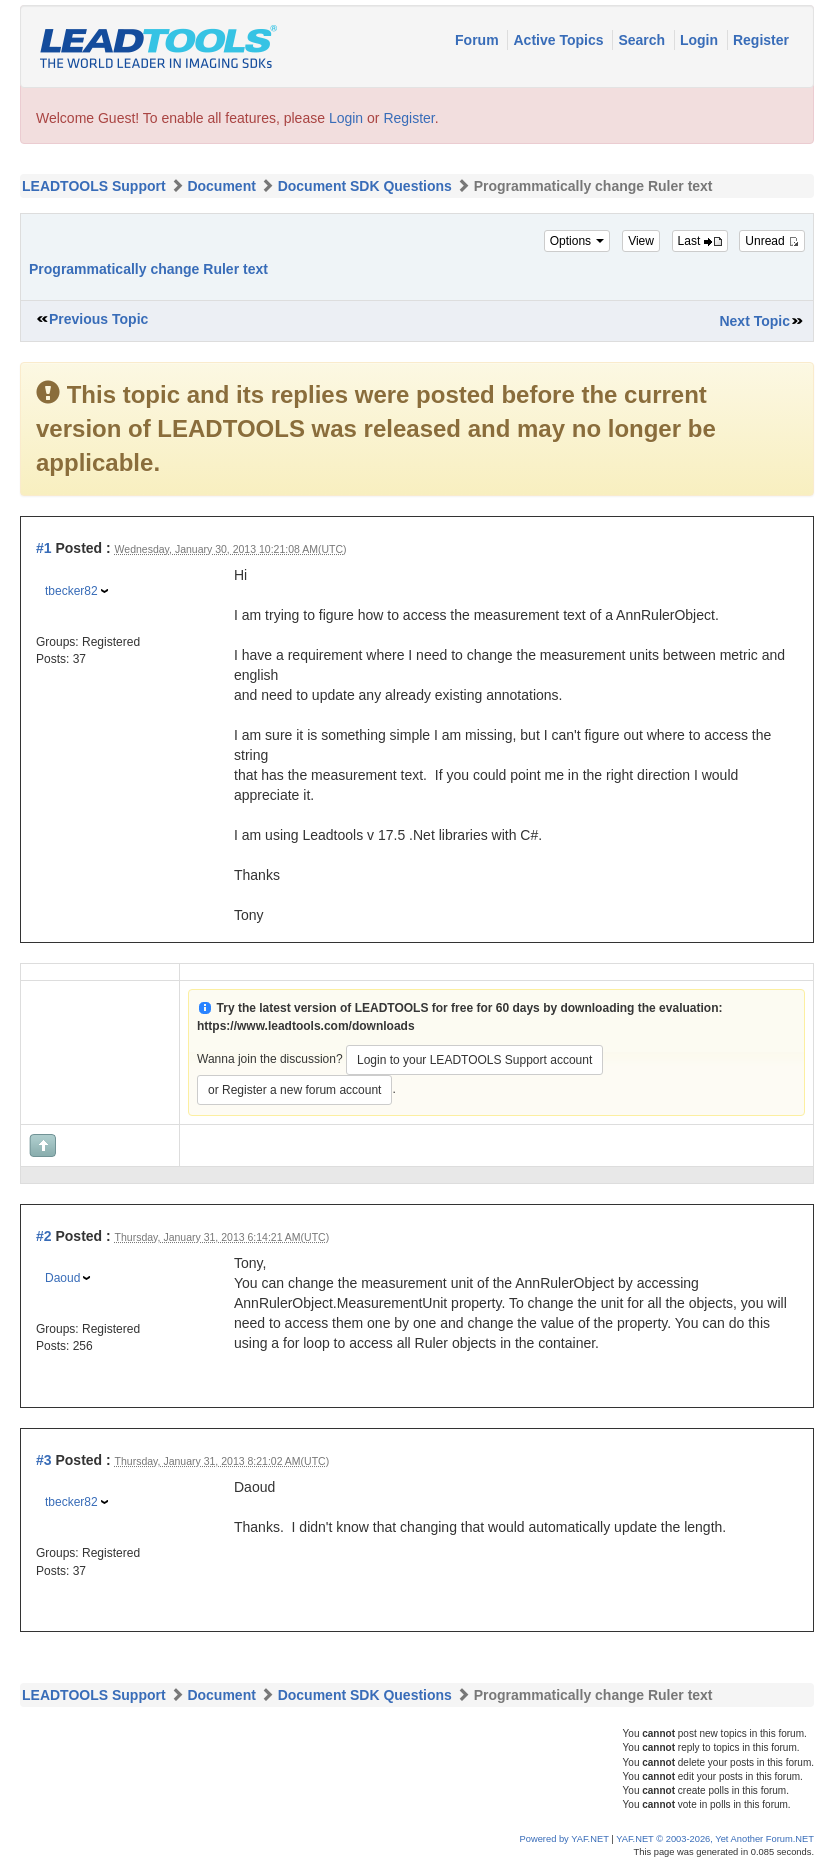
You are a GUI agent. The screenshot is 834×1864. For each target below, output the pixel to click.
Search (643, 40)
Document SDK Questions (365, 186)
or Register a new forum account (294, 1090)
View (641, 241)
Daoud (62, 1278)
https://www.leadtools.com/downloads (306, 1026)
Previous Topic (98, 319)
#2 (44, 1236)
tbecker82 (71, 591)
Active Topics (560, 40)
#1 (44, 548)
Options (577, 241)
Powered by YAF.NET (564, 1839)
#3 (44, 1460)
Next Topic (754, 321)
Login (701, 40)
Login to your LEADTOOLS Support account (474, 1060)
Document (221, 186)
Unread (772, 241)
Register (761, 40)
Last (700, 241)
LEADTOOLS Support (94, 186)
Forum (478, 40)
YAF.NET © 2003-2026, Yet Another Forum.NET (715, 1839)
